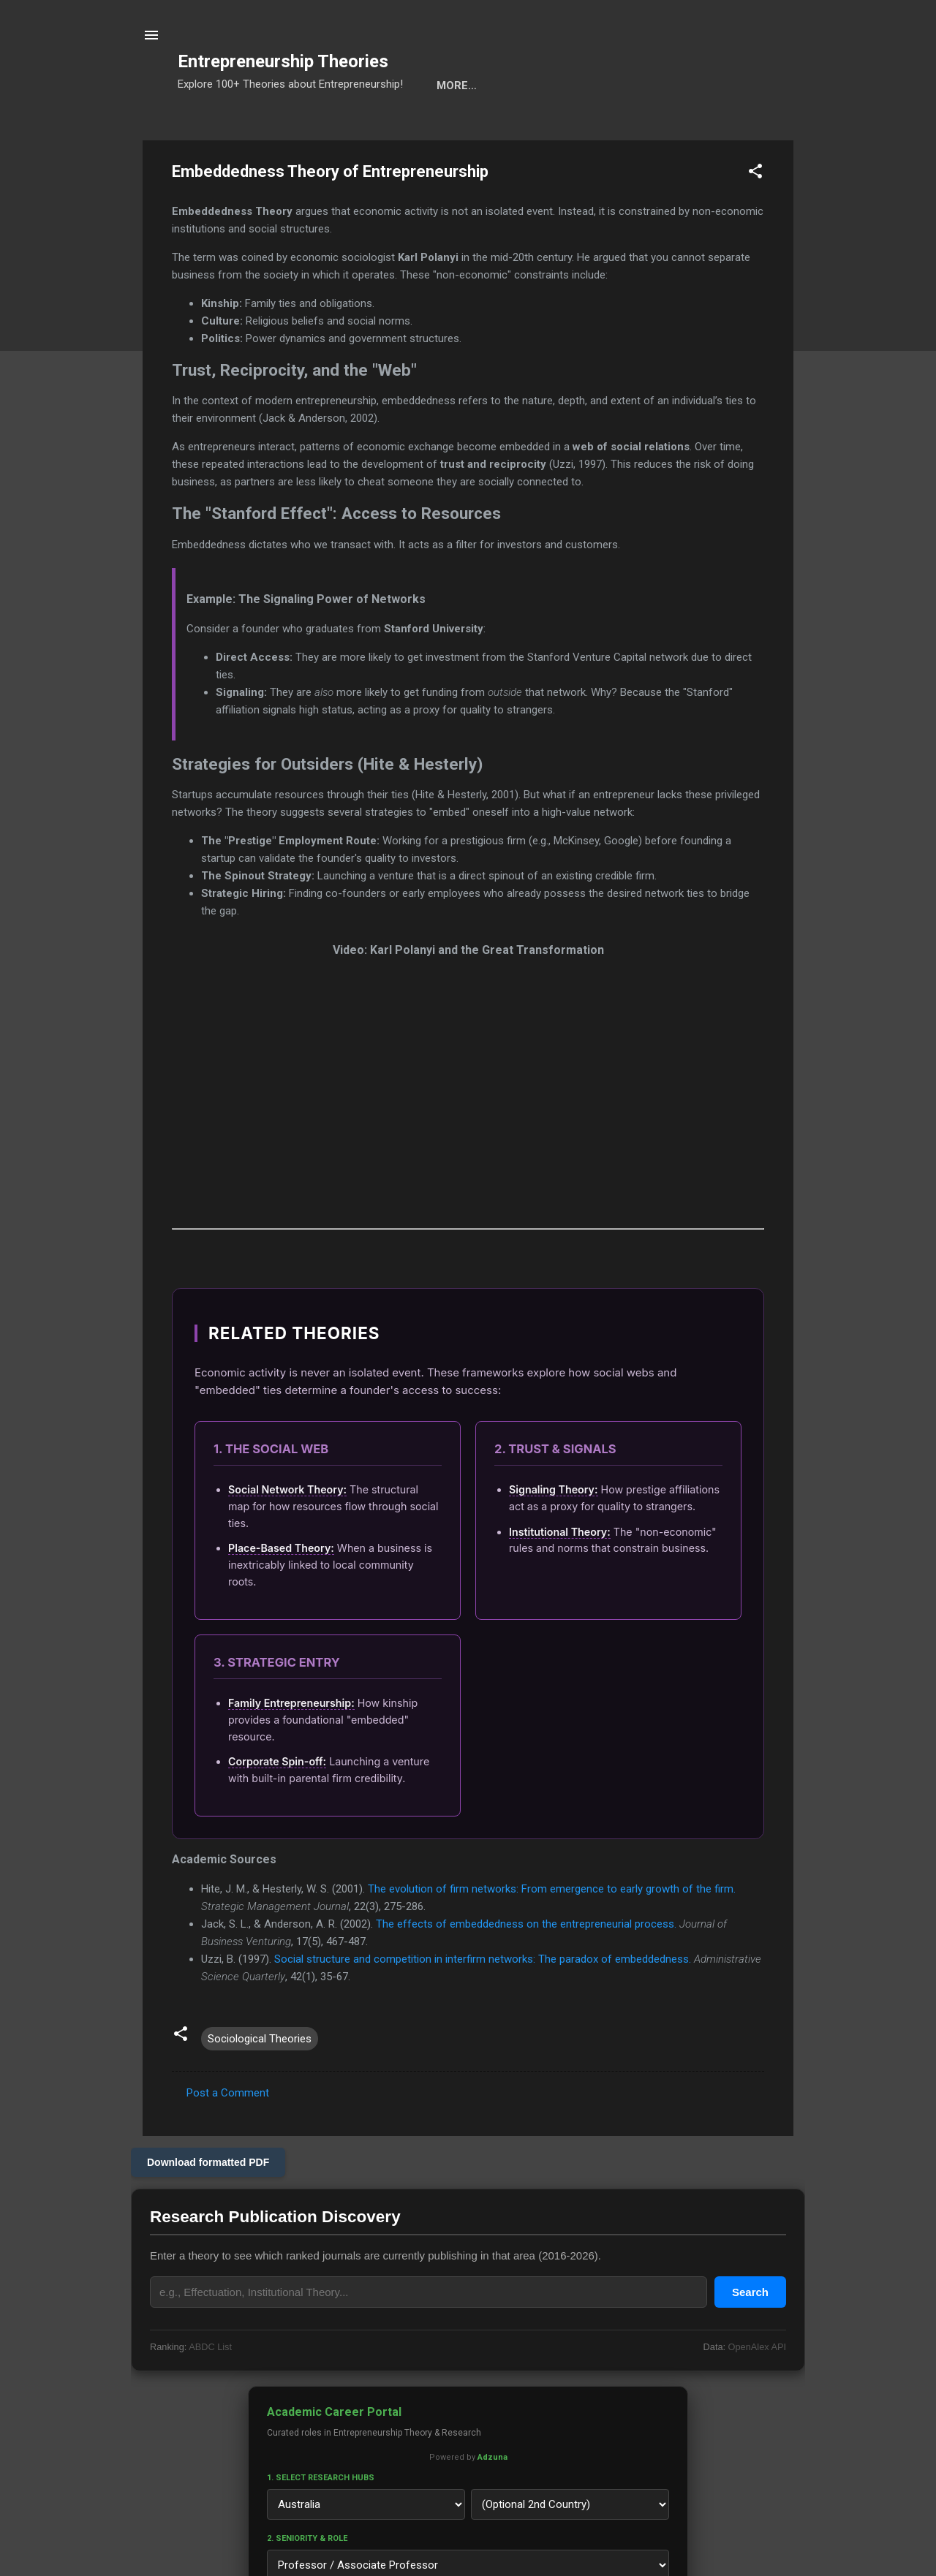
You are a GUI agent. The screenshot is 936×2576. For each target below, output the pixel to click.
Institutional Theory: (560, 1577)
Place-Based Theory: (281, 1593)
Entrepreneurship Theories (283, 61)
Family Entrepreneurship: (291, 1748)
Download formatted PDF (208, 2207)
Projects (473, 130)
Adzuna (492, 2502)
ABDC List (210, 2392)
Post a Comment (227, 2138)
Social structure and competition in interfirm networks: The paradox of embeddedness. (482, 2004)
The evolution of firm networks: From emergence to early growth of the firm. (552, 1934)
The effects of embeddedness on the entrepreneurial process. (526, 1969)
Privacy (680, 130)
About (611, 130)
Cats (340, 130)
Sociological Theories (260, 2084)
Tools (279, 130)
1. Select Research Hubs (320, 2523)
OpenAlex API (757, 2392)
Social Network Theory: (287, 1534)
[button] (755, 219)
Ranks (547, 130)
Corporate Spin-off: (277, 1806)
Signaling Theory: (553, 1534)
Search (212, 130)
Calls (399, 130)
